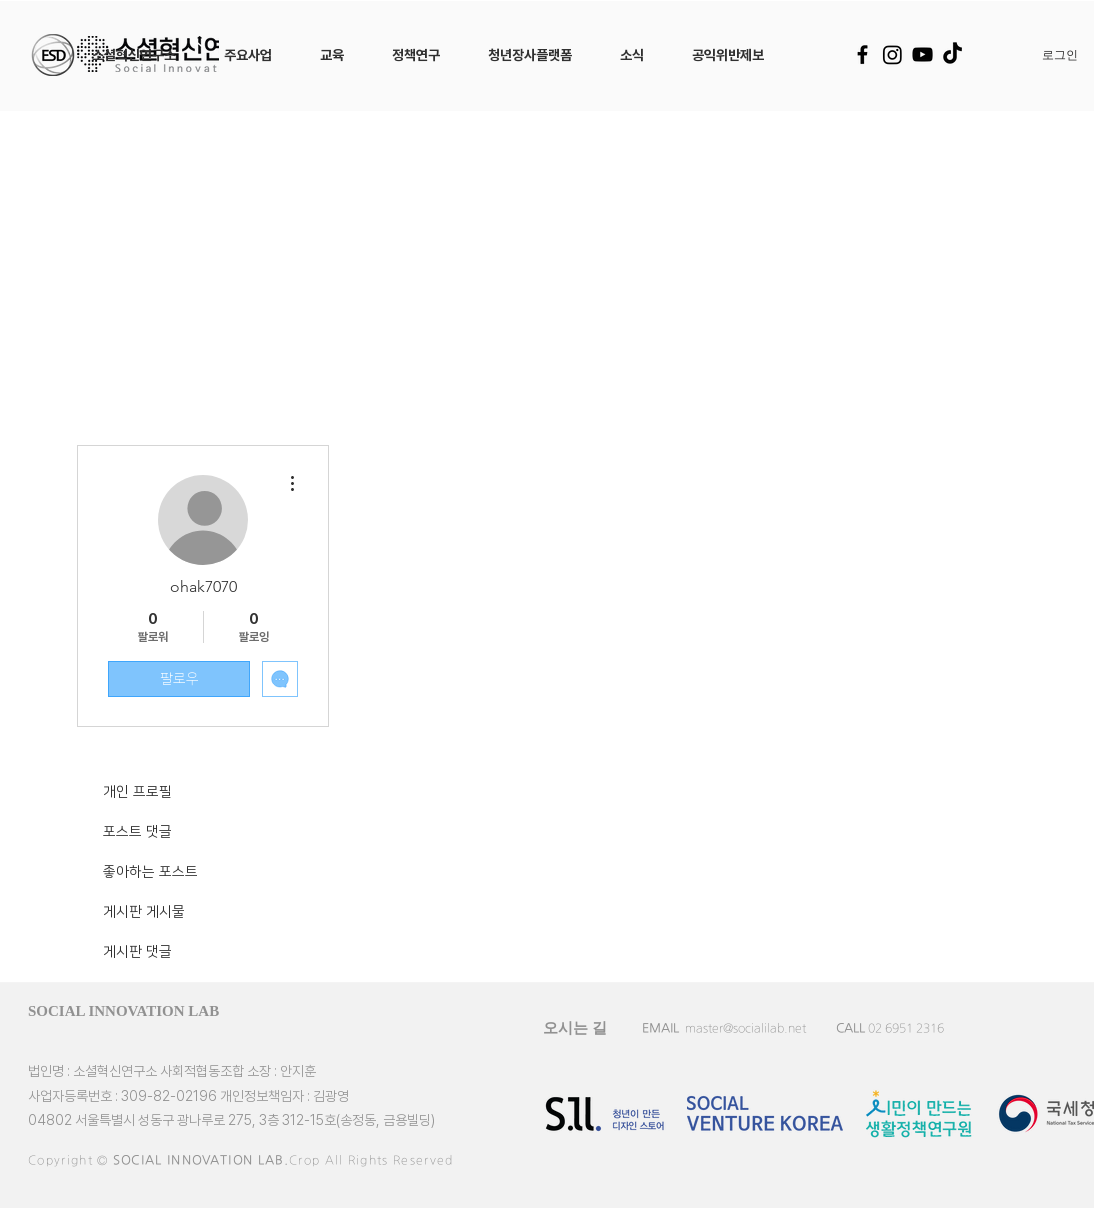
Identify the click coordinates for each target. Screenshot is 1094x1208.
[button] (134, 55)
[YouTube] (922, 54)
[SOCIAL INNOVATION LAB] (154, 1011)
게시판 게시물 (144, 912)
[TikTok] (952, 54)
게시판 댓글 (137, 952)
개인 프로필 (137, 792)
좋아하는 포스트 (150, 872)
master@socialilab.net (745, 1028)
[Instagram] (892, 54)
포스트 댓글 (137, 832)
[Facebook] (862, 54)
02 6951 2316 (906, 1028)
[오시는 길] (575, 1028)
